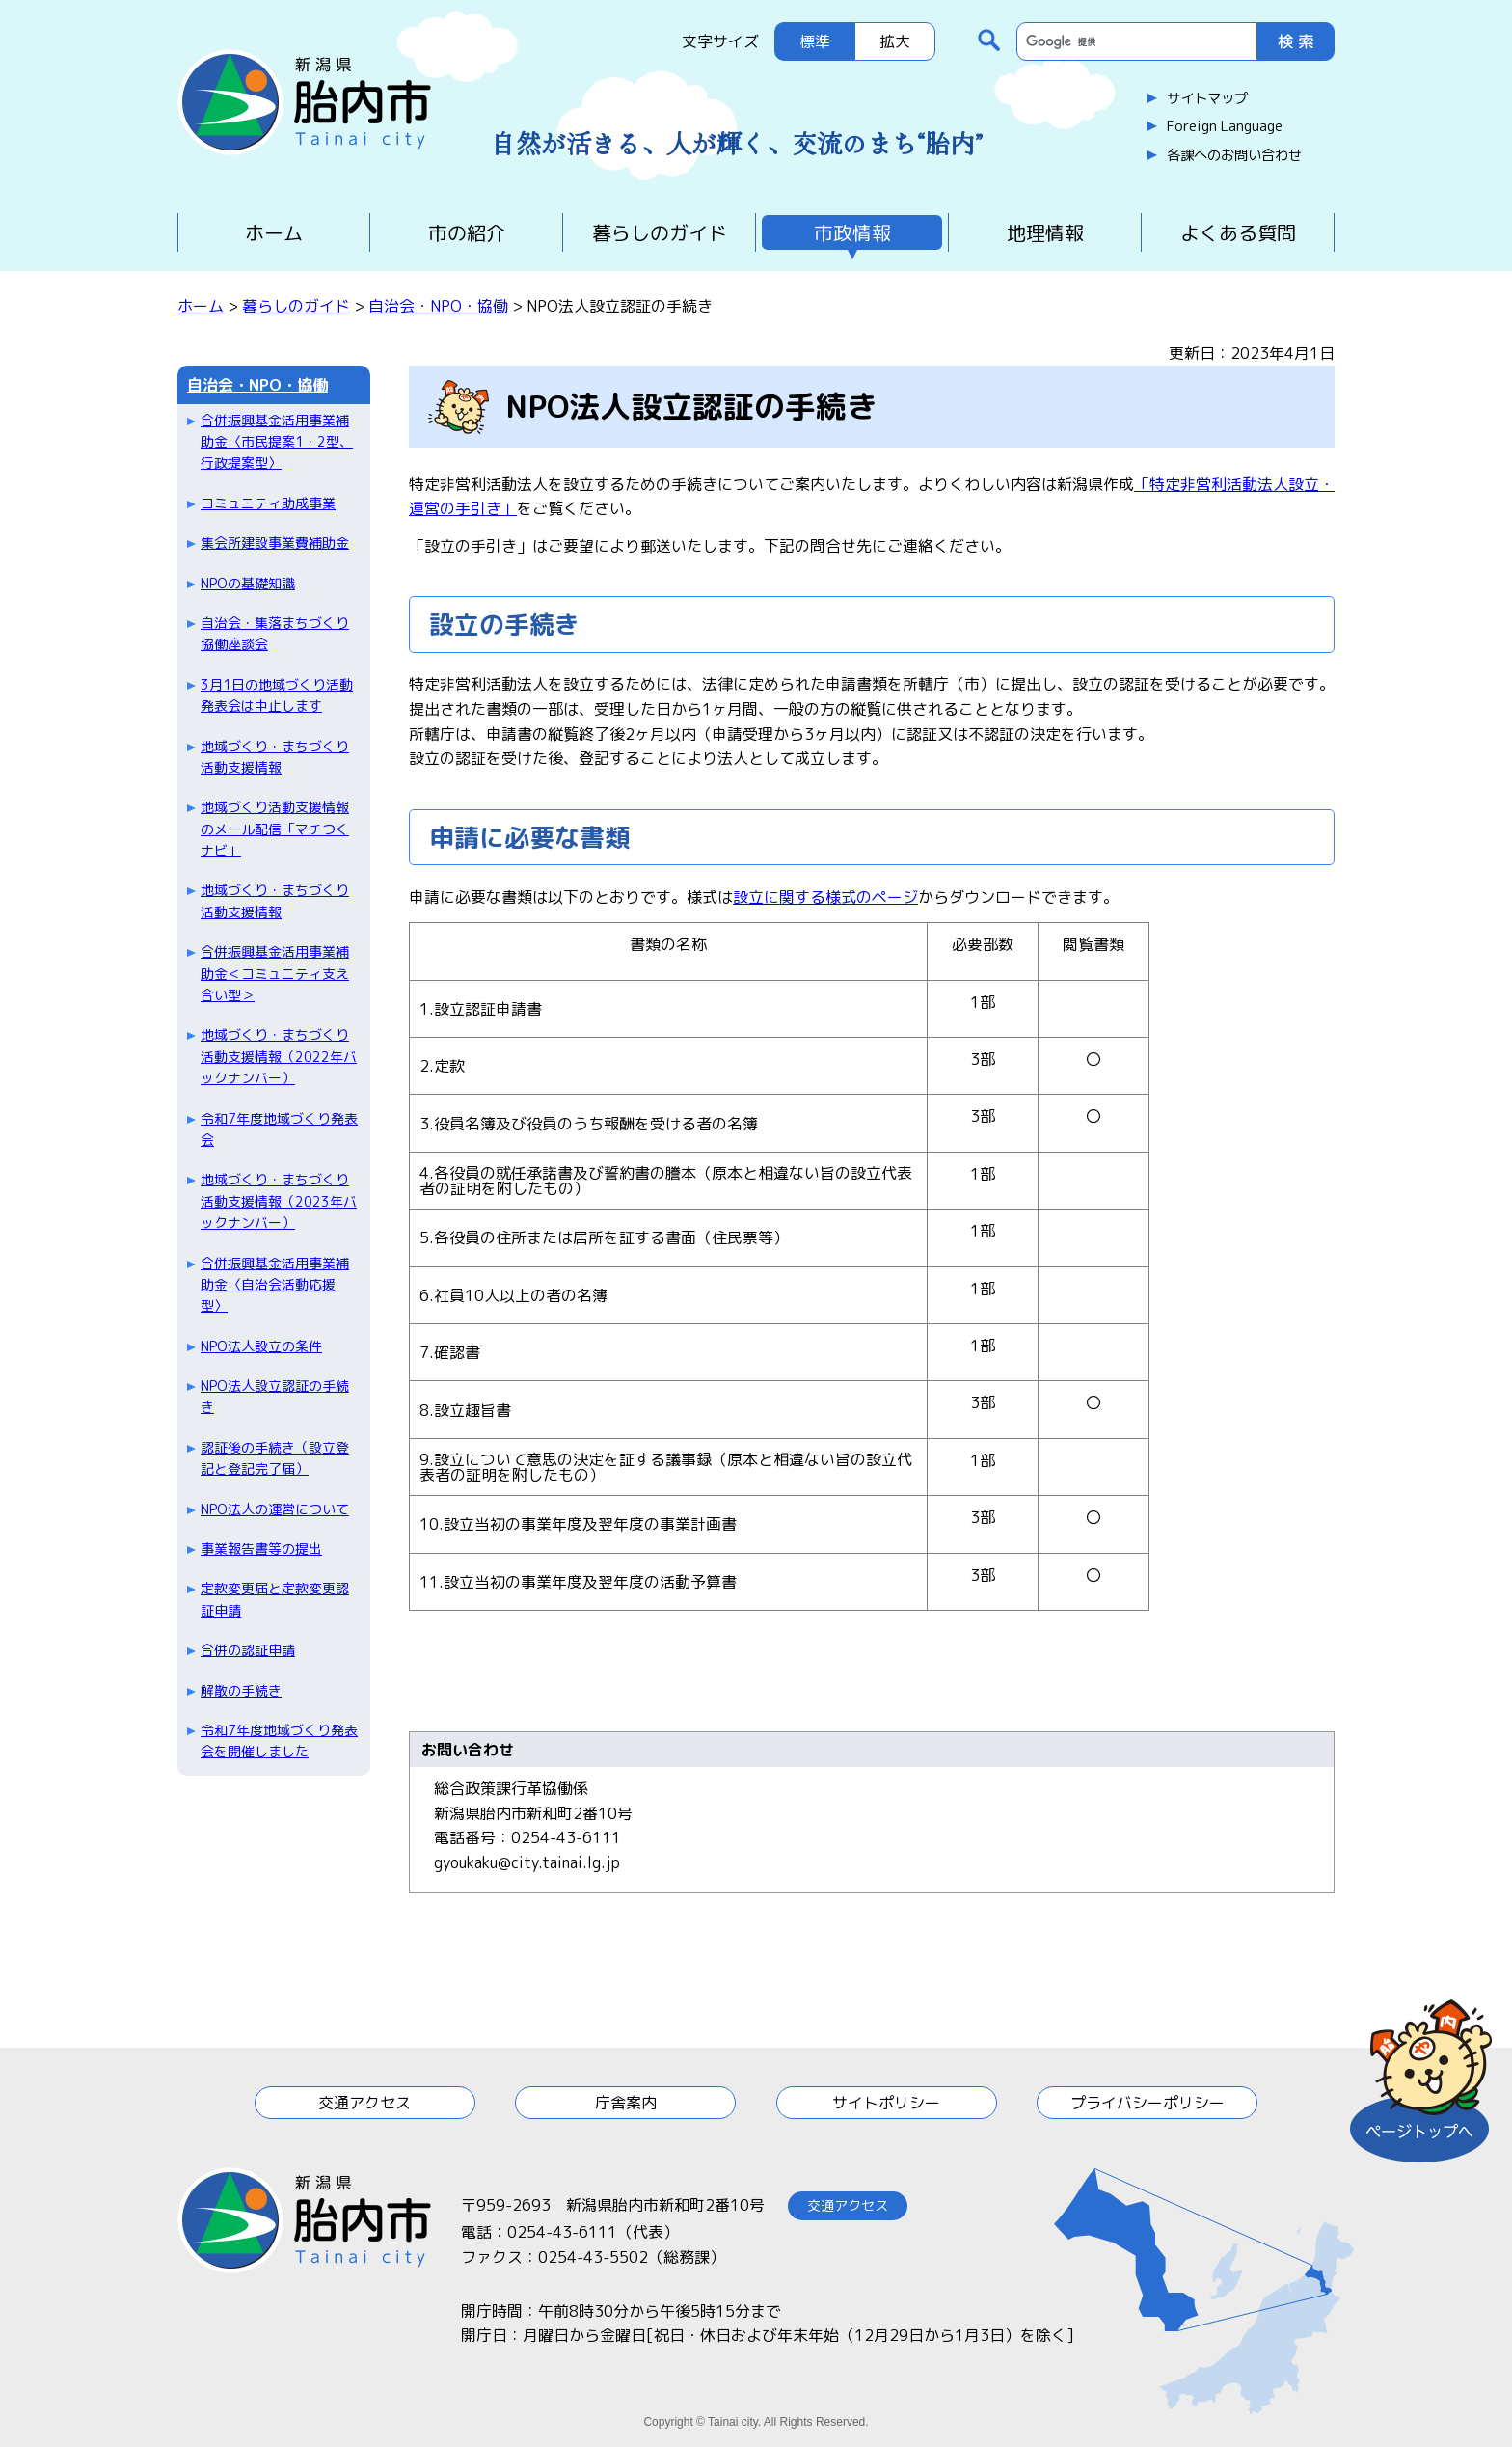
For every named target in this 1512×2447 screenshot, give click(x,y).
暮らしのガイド (659, 232)
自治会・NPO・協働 (438, 305)
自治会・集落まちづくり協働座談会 (275, 633)
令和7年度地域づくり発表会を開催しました (279, 1740)
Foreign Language (1224, 126)
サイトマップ (1207, 98)
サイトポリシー (886, 2102)
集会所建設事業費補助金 (275, 542)
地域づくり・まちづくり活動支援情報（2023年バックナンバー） (279, 1201)
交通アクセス (364, 2102)
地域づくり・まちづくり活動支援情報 (275, 756)
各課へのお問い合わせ (1234, 155)
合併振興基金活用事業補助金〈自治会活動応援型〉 (275, 1285)
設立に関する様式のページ (825, 897)
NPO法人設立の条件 (261, 1346)
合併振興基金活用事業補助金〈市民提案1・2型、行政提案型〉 (277, 442)
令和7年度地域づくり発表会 (279, 1129)
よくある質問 (1238, 232)
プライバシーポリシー (1147, 2102)
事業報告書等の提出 (261, 1548)
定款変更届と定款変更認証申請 (275, 1598)
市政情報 (852, 232)
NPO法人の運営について (275, 1509)
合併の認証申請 (248, 1650)
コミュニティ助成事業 (268, 503)
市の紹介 (466, 232)
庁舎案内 (626, 2102)
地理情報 (1045, 232)
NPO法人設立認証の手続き (275, 1396)
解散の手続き (241, 1690)
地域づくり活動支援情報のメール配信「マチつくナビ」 (275, 828)
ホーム (274, 232)
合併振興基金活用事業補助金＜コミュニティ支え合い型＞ (275, 973)
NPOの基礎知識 (248, 583)
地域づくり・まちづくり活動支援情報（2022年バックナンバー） (279, 1056)
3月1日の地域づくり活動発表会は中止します (277, 695)
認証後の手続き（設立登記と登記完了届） (275, 1458)
